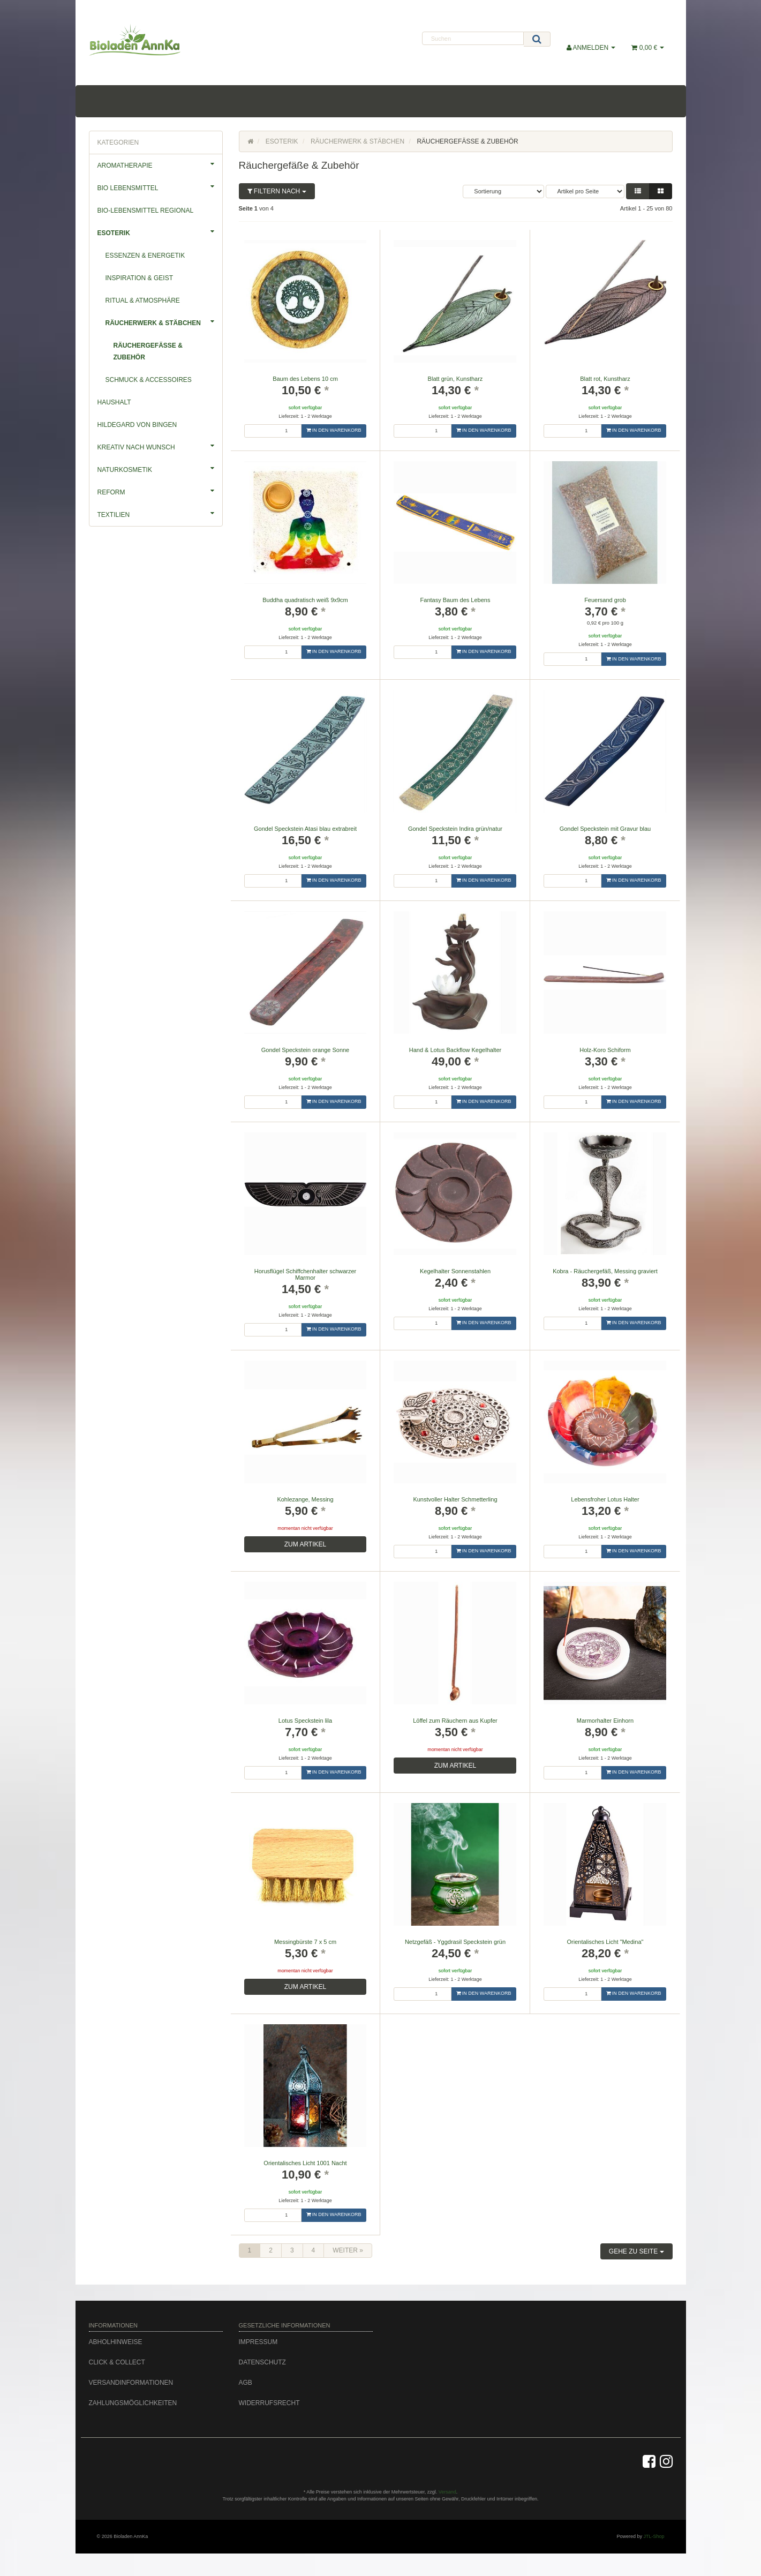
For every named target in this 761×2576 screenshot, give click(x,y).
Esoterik (159, 231)
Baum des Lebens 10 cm (305, 378)
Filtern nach (276, 191)
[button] (638, 191)
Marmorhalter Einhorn (605, 1720)
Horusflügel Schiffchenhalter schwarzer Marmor (305, 1274)
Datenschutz (262, 2362)
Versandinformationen (131, 2382)
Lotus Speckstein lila (305, 1720)
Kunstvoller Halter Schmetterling (455, 1499)
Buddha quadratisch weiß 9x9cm (305, 600)
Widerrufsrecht (269, 2403)
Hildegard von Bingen (137, 425)
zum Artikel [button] (305, 1544)
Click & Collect (117, 2362)
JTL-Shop (653, 2536)
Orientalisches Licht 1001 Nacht (304, 2163)
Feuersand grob (605, 600)
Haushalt (114, 402)
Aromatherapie (159, 164)
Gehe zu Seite (636, 2251)
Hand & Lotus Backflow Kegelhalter (455, 1050)
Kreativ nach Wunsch (159, 445)
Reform (159, 490)
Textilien (159, 513)
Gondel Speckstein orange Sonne (305, 1050)
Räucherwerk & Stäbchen (164, 321)
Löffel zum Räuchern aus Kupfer (455, 1720)
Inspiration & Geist (139, 278)
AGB (245, 2382)
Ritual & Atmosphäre (143, 300)
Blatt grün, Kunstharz (455, 378)
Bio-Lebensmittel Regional (145, 210)
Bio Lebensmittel (159, 186)
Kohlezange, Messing (305, 1499)
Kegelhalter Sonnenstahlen (455, 1271)
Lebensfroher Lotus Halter (605, 1499)
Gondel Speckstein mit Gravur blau (605, 828)
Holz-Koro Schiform (604, 1050)
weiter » (348, 2250)
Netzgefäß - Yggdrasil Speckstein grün (455, 1942)
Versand (447, 2492)
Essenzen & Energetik (145, 255)
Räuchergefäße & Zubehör (148, 351)
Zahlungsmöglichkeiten (133, 2403)
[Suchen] (473, 38)
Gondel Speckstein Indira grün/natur (455, 828)
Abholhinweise (115, 2342)
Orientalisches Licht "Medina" (605, 1942)
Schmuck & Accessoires (149, 380)
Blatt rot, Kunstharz (605, 378)
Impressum (258, 2342)
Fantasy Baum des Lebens (455, 600)
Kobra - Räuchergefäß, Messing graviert (605, 1271)
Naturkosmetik (159, 468)
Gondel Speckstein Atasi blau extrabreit (305, 828)
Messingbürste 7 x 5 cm (305, 1942)
